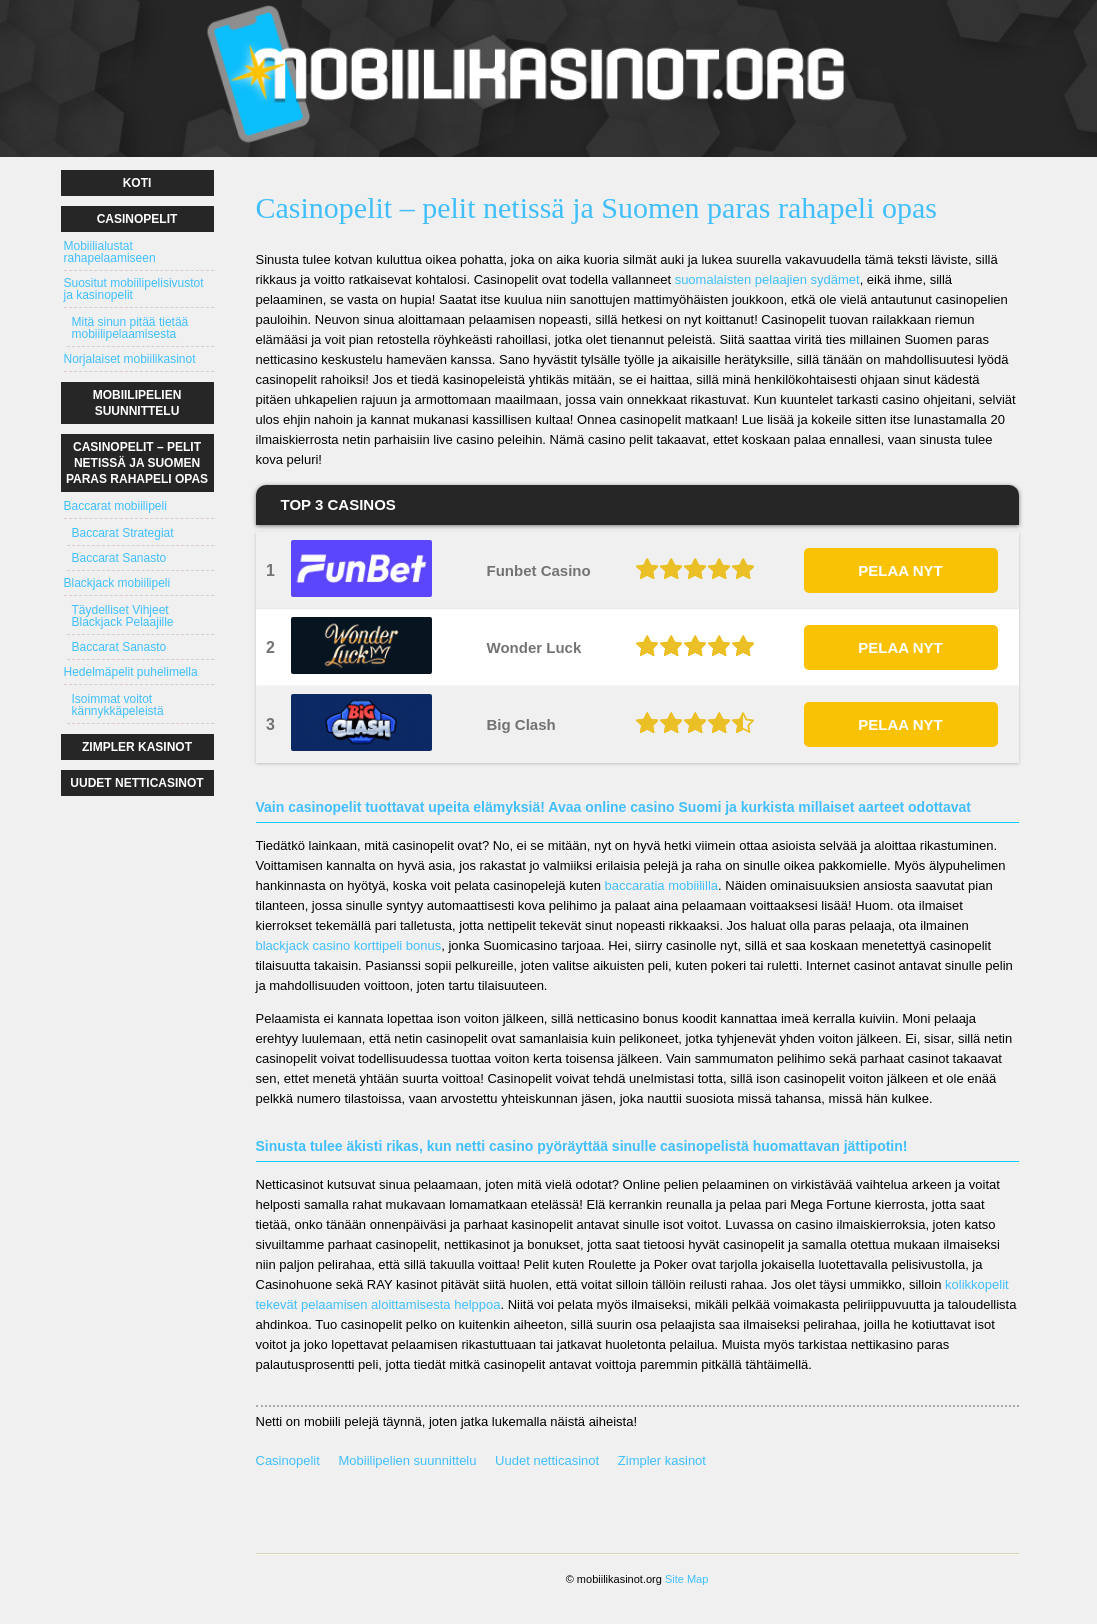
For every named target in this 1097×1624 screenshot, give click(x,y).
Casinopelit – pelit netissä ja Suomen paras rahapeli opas (137, 463)
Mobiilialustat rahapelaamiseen (110, 252)
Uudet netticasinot (547, 1460)
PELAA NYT (900, 570)
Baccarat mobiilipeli (115, 506)
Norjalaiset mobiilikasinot (130, 359)
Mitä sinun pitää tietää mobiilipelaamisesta (130, 328)
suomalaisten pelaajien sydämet (767, 279)
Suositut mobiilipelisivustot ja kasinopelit (134, 289)
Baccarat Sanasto (119, 558)
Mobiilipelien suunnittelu (407, 1460)
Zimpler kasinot (662, 1460)
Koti (137, 183)
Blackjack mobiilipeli (117, 583)
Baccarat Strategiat (123, 533)
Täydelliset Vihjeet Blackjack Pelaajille (123, 616)
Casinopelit (288, 1460)
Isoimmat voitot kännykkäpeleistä (118, 705)
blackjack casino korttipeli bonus (349, 945)
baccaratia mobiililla (661, 885)
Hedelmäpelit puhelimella (131, 672)
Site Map (686, 1579)
